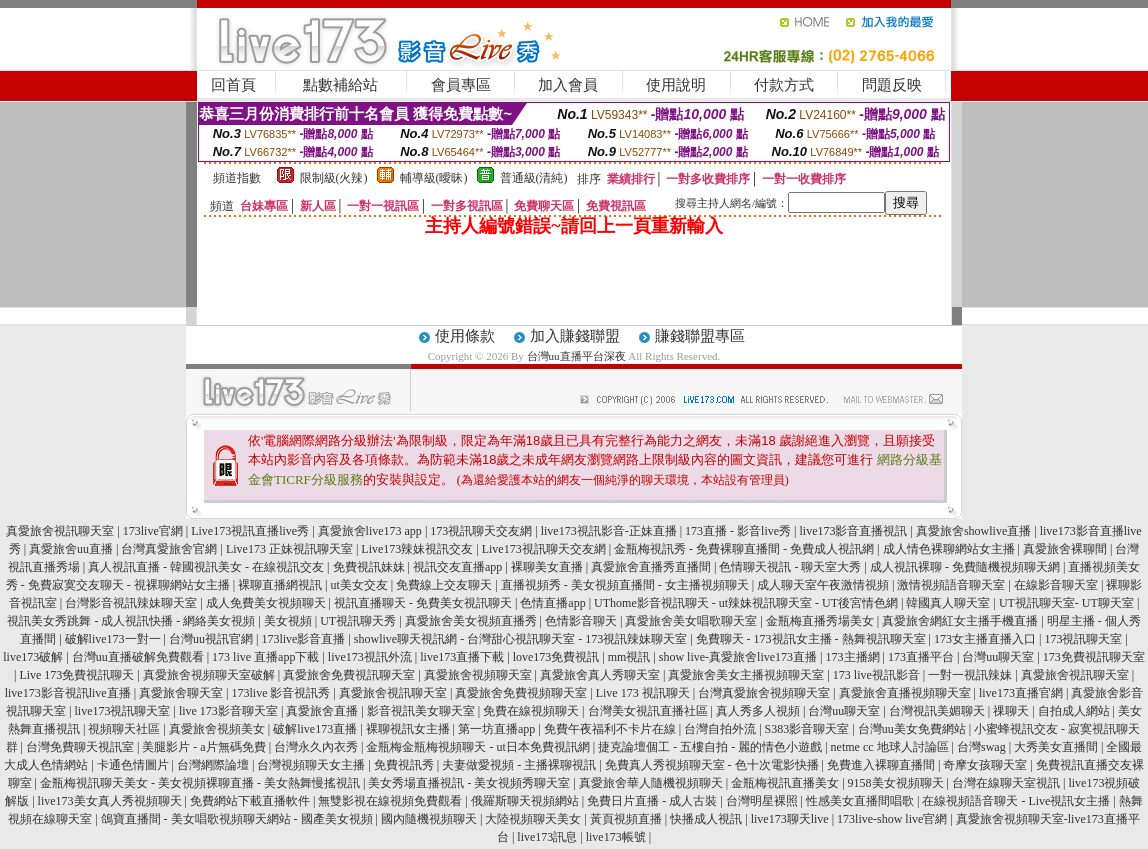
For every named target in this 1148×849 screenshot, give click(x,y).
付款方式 (784, 85)
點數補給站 (340, 85)
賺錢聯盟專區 (700, 336)
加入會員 (568, 85)
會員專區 (461, 85)
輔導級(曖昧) (434, 178)
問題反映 (892, 85)
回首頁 (233, 85)
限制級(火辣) (334, 178)
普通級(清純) (534, 178)
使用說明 (676, 85)
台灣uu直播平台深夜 (576, 356)
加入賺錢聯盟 (575, 336)
